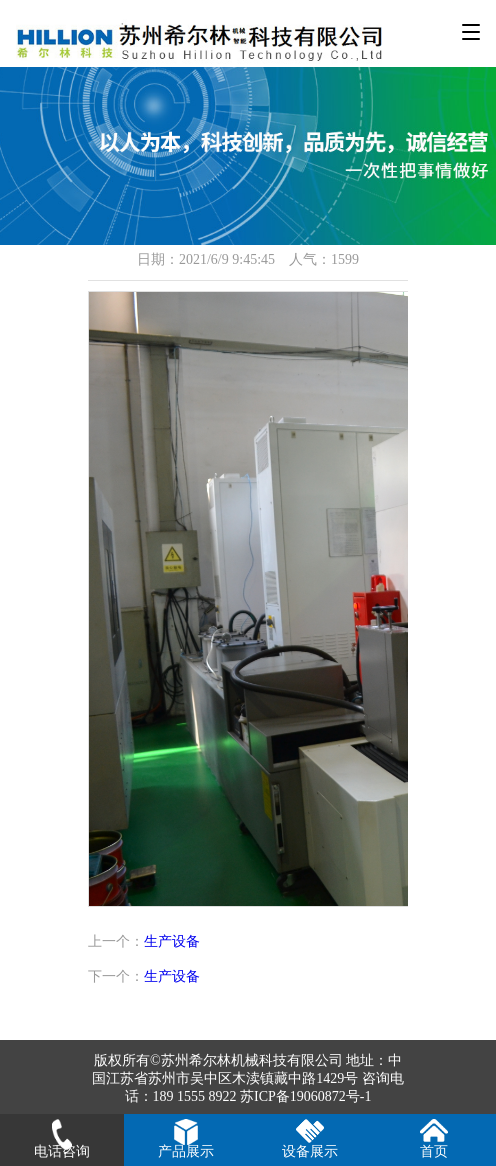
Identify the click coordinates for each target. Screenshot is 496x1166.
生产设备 (172, 941)
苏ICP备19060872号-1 (305, 1096)
